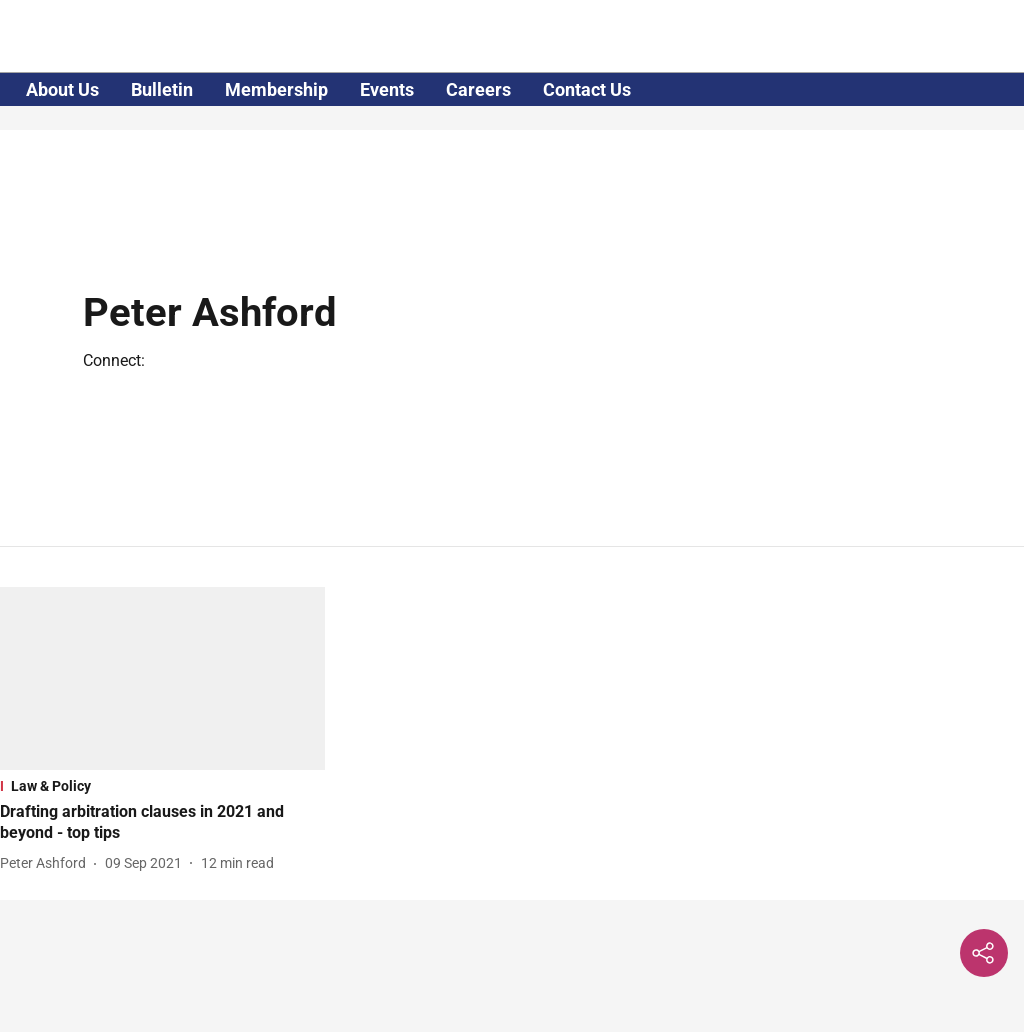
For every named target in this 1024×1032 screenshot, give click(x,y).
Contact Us (587, 89)
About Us (62, 89)
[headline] (162, 823)
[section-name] (162, 786)
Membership (276, 89)
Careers (478, 89)
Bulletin (162, 89)
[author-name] (47, 863)
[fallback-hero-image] (162, 678)
